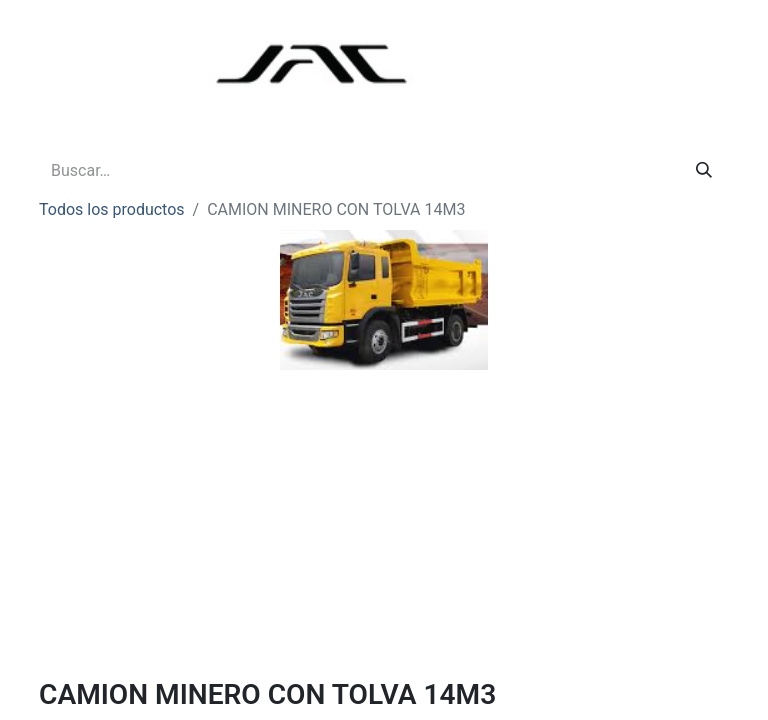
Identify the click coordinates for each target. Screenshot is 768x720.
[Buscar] (704, 171)
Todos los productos (112, 209)
